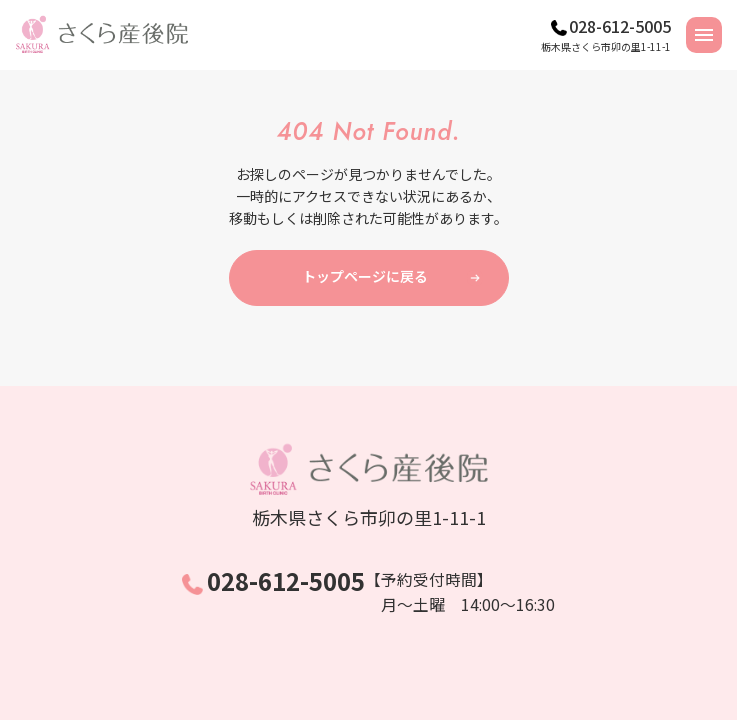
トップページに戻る (365, 276)
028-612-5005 (620, 26)
